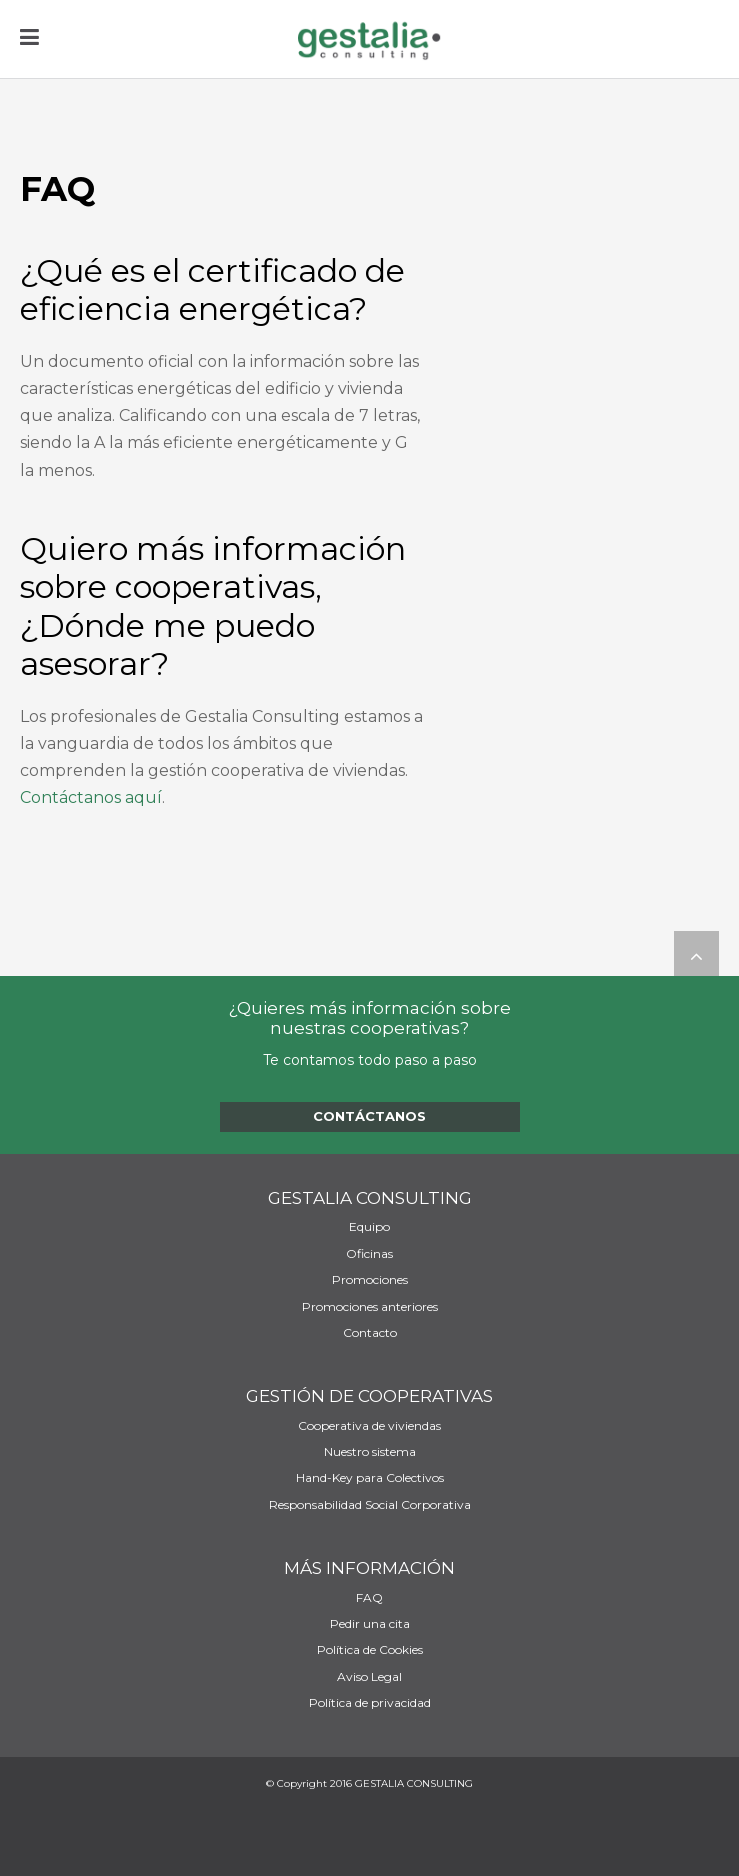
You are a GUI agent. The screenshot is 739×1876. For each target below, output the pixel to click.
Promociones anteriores (370, 1307)
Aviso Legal (369, 1677)
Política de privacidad (370, 1703)
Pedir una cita (370, 1624)
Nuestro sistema (370, 1452)
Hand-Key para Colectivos (370, 1478)
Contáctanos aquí (91, 797)
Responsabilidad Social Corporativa (370, 1505)
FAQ (369, 1598)
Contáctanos (369, 1116)
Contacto (370, 1333)
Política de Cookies (370, 1650)
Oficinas (369, 1254)
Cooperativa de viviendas (369, 1426)
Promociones (370, 1280)
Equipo (369, 1227)
